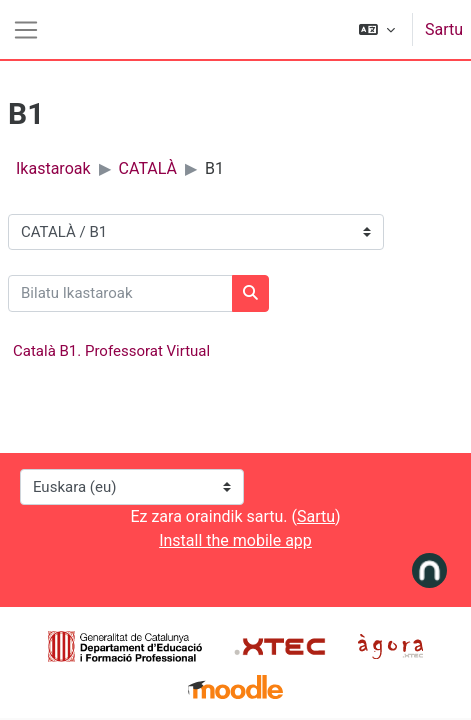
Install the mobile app (235, 540)
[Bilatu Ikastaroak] (120, 293)
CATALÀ (148, 168)
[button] (377, 29)
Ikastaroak (53, 168)
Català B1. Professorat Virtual (111, 351)
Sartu (444, 29)
